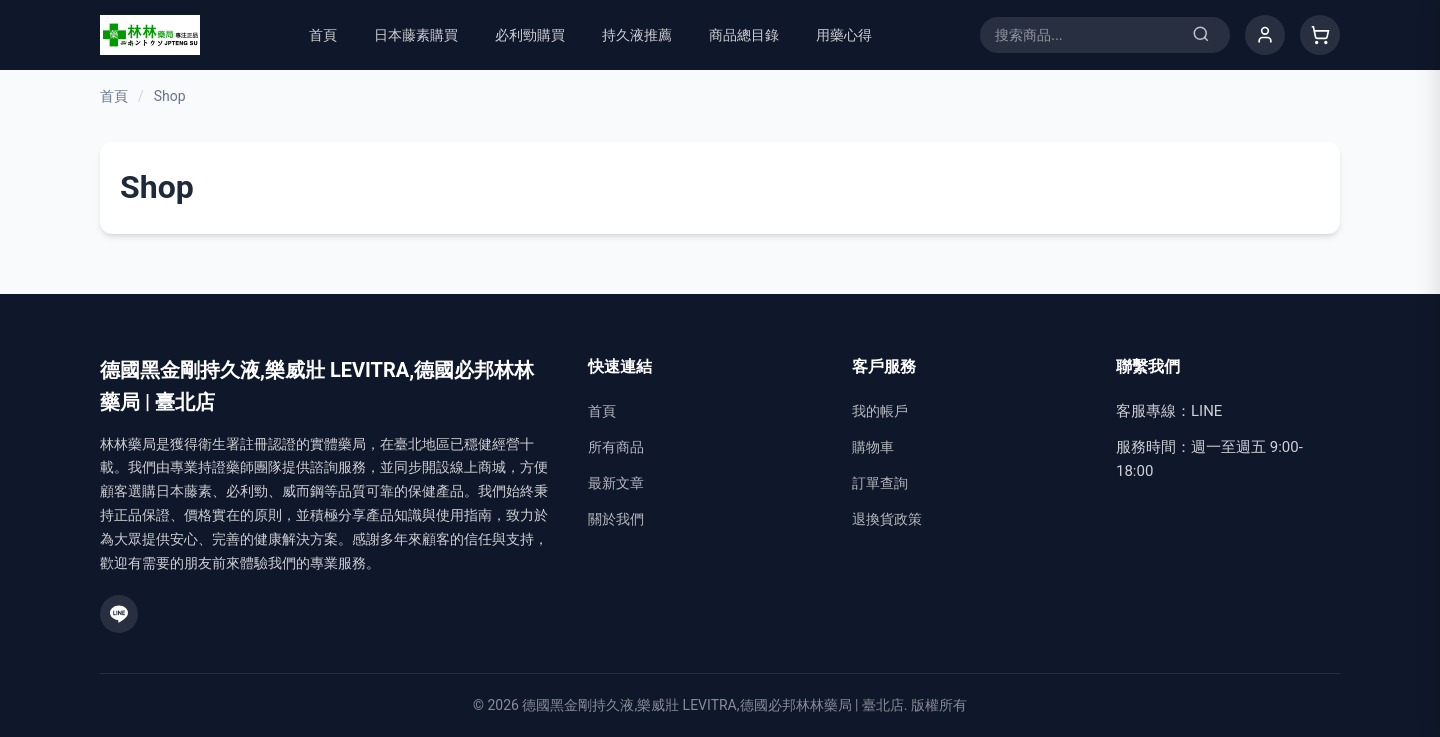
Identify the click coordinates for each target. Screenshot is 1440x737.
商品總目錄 (744, 35)
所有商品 (616, 447)
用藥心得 (844, 35)
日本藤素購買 (416, 35)
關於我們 (616, 519)
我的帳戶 (880, 411)
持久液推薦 (637, 35)
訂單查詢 (880, 483)
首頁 (323, 35)
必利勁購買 (530, 35)
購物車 (873, 447)
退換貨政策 (887, 519)
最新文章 (616, 483)
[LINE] (119, 614)
